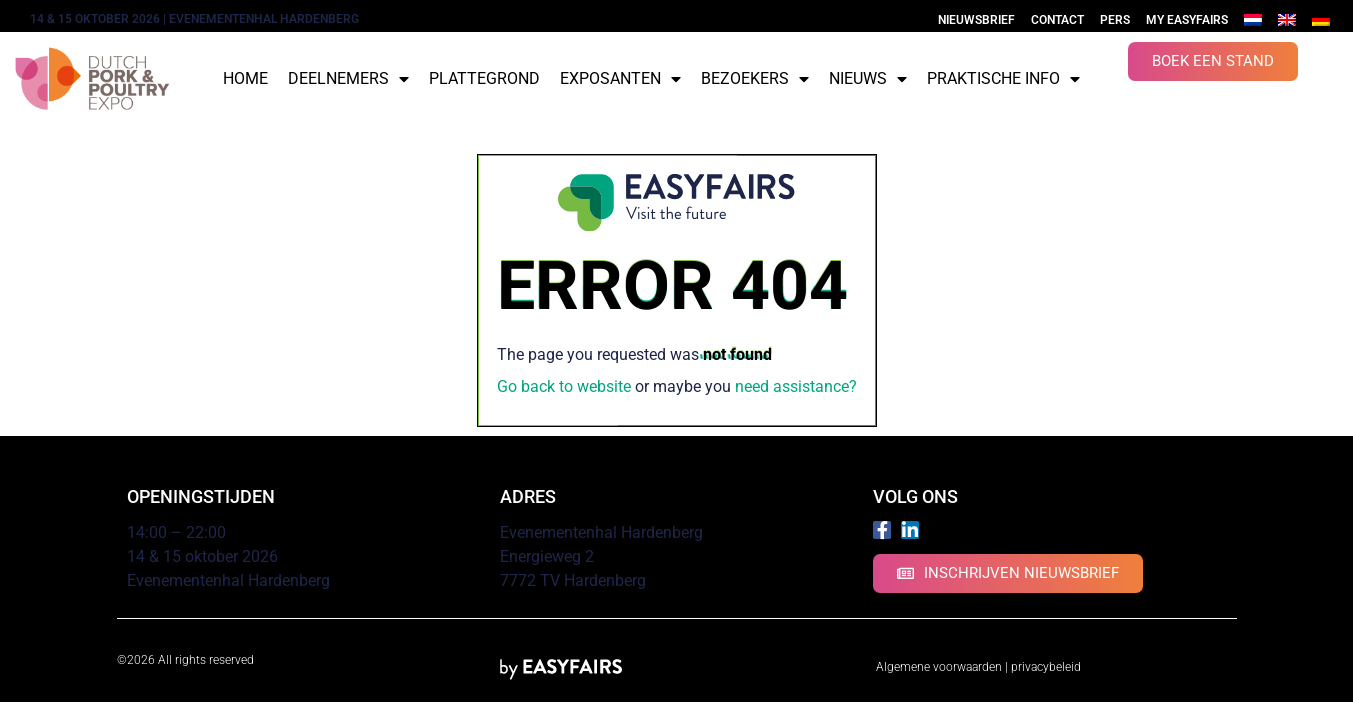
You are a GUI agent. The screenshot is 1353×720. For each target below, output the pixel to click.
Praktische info (1003, 79)
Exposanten (620, 79)
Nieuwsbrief (976, 20)
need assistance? (796, 386)
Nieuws (868, 79)
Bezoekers (755, 79)
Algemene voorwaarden (939, 667)
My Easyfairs (1187, 20)
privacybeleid (1046, 667)
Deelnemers (348, 79)
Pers (1115, 20)
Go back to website (564, 386)
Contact (1057, 20)
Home (245, 78)
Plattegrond (484, 78)
